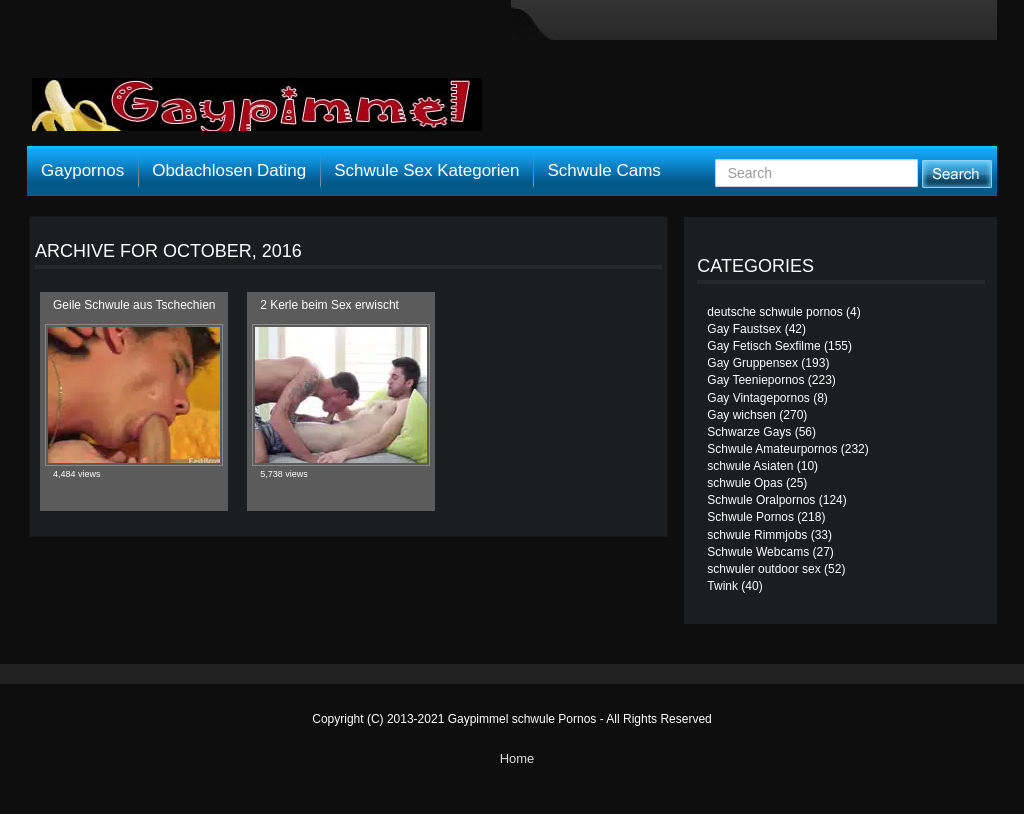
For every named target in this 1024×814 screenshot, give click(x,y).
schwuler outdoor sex (763, 569)
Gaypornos (82, 170)
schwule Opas (744, 483)
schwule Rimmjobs (757, 535)
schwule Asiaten (750, 466)
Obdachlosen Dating (229, 170)
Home (517, 758)
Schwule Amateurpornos (772, 449)
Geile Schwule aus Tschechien (134, 305)
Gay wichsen (741, 415)
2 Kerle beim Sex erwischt (329, 305)
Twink (722, 586)
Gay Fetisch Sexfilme (763, 346)
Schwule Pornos (750, 517)
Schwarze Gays (749, 432)
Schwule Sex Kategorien (426, 170)
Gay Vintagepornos (758, 398)
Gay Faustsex (744, 329)
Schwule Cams (603, 170)
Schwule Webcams (758, 552)
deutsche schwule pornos (774, 312)
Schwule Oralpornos (761, 500)
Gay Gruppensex (752, 363)
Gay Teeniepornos (755, 380)
